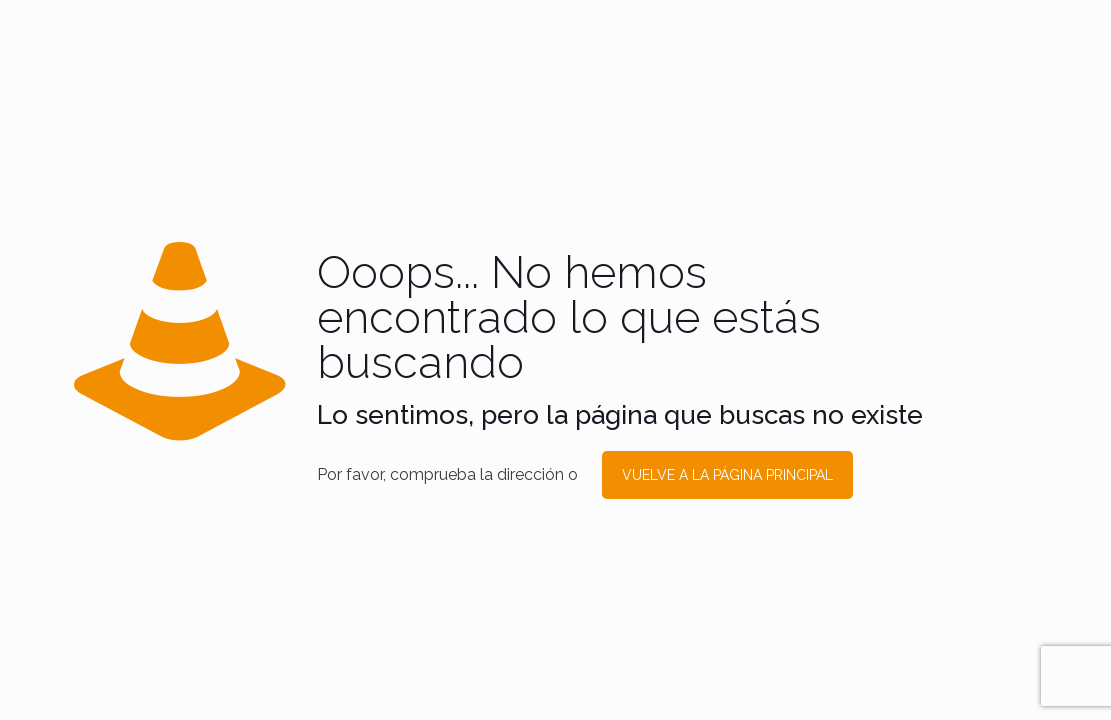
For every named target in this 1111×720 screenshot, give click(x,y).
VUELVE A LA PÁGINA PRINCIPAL (727, 475)
